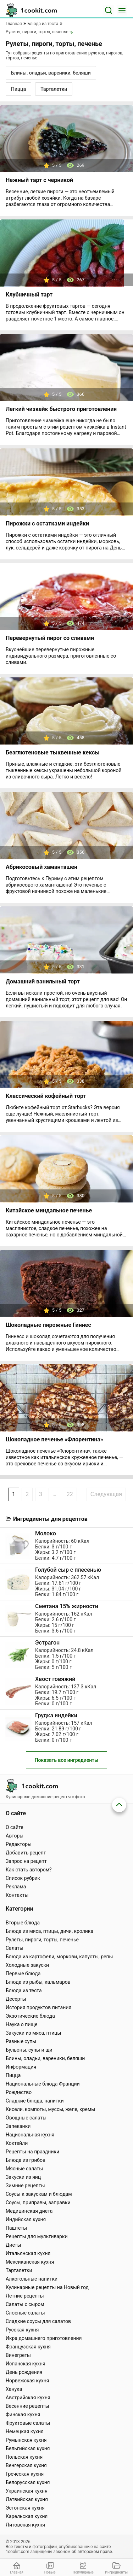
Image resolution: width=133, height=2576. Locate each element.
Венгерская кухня (26, 2465)
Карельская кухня (27, 2516)
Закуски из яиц (23, 2177)
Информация (21, 2067)
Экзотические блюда (30, 2016)
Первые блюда (23, 1973)
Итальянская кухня (28, 2253)
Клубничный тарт (29, 294)
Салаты (14, 1948)
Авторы (14, 1836)
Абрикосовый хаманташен (41, 867)
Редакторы (19, 1844)
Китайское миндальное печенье (49, 1210)
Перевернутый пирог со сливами (50, 638)
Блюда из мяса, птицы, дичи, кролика (49, 1931)
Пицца (18, 89)
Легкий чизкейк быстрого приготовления (61, 409)
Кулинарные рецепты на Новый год (47, 2287)
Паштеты (16, 2228)
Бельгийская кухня (28, 2448)
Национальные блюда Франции (43, 2084)
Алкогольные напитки (31, 2279)
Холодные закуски (27, 1965)
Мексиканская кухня (30, 2262)
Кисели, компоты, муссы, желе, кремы (50, 2109)
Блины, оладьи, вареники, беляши (51, 73)
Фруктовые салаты (28, 2423)
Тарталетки (53, 89)
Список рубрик (23, 1878)
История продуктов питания (38, 2007)
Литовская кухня (25, 2525)
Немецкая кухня (25, 2431)
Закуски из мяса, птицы (33, 2033)
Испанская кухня (25, 2363)
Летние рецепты (25, 2296)
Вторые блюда (23, 1922)
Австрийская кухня (28, 2397)
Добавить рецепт (26, 1852)
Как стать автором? (29, 1869)
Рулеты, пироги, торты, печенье (42, 1939)
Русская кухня (22, 2330)
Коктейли (17, 2143)
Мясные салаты (24, 2168)
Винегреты (18, 2355)
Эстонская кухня (25, 2508)
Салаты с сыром (25, 2304)
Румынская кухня (26, 2440)
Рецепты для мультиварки (37, 2236)
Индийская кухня (26, 2219)
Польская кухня (24, 2457)
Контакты (17, 1895)
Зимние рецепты (25, 2185)
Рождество (19, 2092)
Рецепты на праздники (32, 2151)
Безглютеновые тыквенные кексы (53, 752)
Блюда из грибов (25, 2160)
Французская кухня (28, 2346)
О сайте (14, 1827)
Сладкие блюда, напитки (35, 2101)
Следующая (106, 1494)
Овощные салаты (26, 2118)
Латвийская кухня (27, 2499)
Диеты (13, 2245)
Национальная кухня (30, 2134)
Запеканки (18, 2126)
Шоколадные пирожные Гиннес (48, 1325)
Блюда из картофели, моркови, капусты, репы (59, 1956)
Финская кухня (23, 2414)
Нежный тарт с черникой (39, 180)
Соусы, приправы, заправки (38, 2202)
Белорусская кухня (28, 2482)
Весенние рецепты (27, 2406)
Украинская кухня (27, 2491)
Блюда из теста (24, 1990)
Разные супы (21, 2041)
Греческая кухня (25, 2474)
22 (70, 1494)
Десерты (16, 1999)
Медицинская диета (29, 2211)
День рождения (24, 2372)
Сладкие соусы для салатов (38, 2321)
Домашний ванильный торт (43, 981)
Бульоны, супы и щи (29, 2050)
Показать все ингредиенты (67, 1760)
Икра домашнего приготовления (44, 2338)
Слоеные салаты (25, 2313)
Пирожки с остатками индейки (47, 523)
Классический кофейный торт (46, 1096)
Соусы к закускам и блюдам (39, 2194)
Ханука (14, 2389)
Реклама (16, 1886)
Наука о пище (22, 2024)
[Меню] (122, 10)
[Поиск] (108, 10)
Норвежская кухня (27, 2380)
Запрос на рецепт (26, 1861)
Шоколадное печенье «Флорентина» (54, 1439)
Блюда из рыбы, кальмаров (38, 1982)
